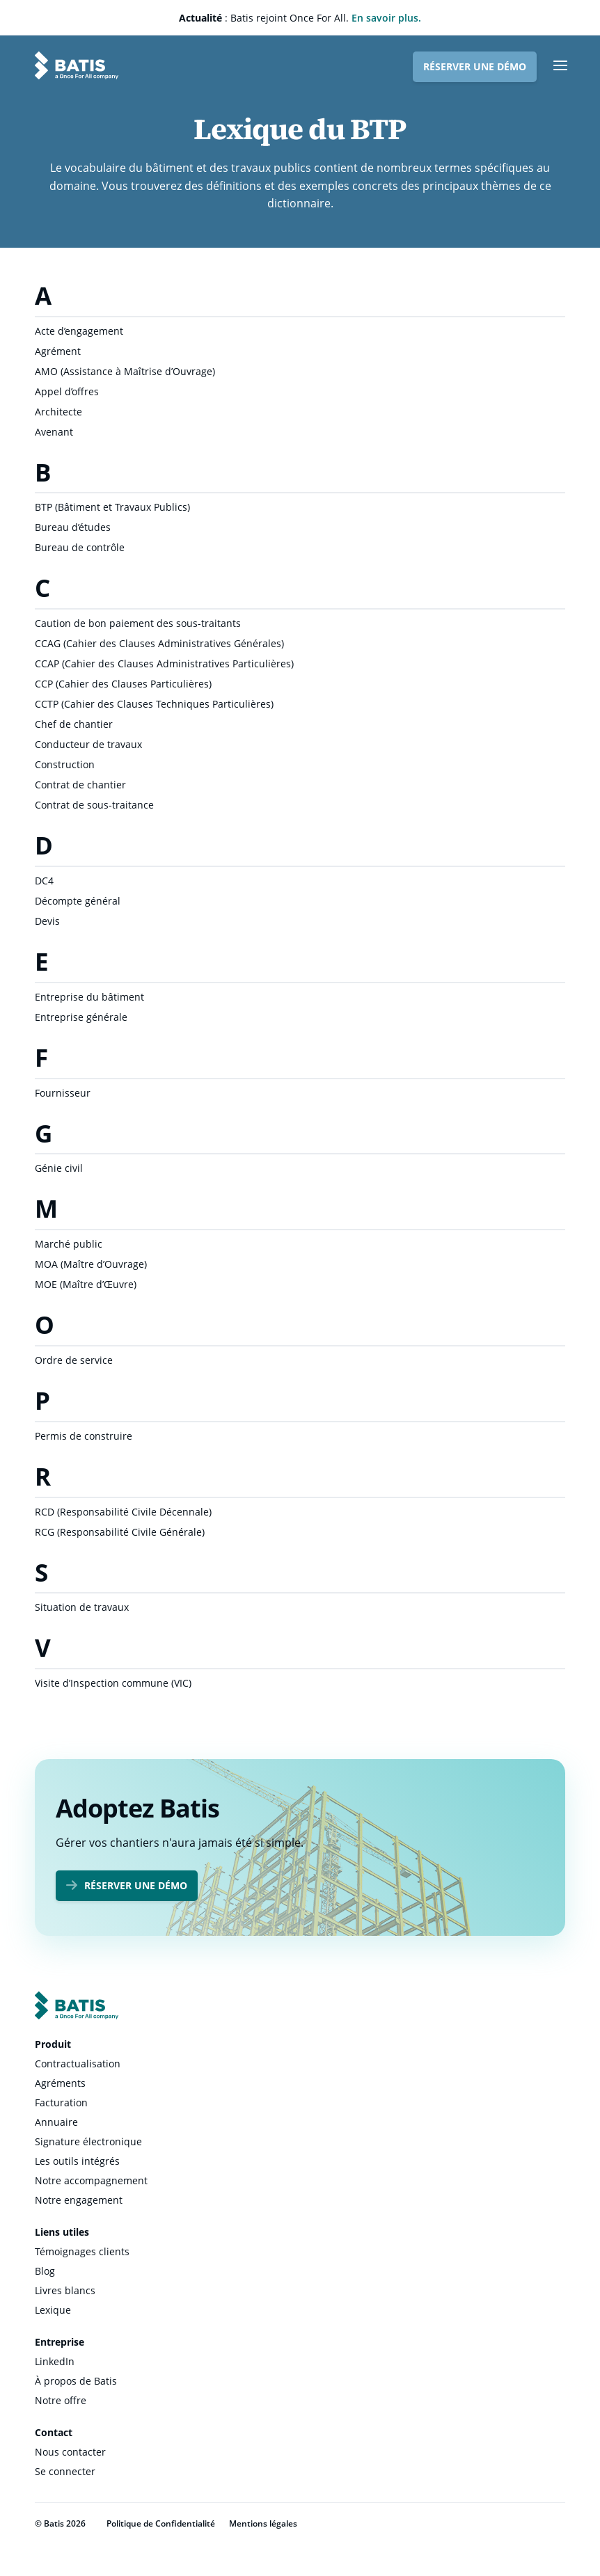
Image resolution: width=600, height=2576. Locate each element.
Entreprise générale (81, 1017)
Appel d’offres (67, 391)
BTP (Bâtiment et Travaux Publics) (112, 507)
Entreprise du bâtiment (89, 996)
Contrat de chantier (80, 784)
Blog (45, 2270)
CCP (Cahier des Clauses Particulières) (123, 683)
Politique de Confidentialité (160, 2523)
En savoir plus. (386, 17)
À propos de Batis (76, 2380)
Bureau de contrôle (80, 547)
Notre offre (60, 2400)
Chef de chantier (74, 724)
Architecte (58, 411)
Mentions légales (263, 2523)
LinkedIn (54, 2361)
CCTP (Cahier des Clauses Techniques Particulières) (154, 703)
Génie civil (59, 1168)
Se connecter (65, 2471)
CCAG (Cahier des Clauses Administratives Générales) (159, 643)
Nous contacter (70, 2451)
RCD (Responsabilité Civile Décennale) (123, 1511)
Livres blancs (65, 2290)
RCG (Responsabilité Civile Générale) (120, 1532)
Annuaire (56, 2122)
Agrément (58, 351)
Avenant (54, 431)
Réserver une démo (474, 66)
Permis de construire (83, 1435)
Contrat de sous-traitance (94, 804)
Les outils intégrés (77, 2161)
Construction (65, 764)
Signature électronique (88, 2141)
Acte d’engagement (79, 330)
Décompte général (77, 900)
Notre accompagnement (91, 2180)
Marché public (68, 1243)
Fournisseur (62, 1092)
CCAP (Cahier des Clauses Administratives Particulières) (164, 663)
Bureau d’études (73, 527)
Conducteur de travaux (88, 744)
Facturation (61, 2102)
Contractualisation (77, 2063)
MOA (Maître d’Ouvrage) (91, 1264)
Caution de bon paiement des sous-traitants (138, 623)
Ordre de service (74, 1360)
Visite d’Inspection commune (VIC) (113, 1682)
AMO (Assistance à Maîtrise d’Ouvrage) (125, 371)
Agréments (60, 2083)
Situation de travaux (82, 1607)
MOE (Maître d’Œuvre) (85, 1284)
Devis (47, 921)
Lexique (53, 2309)
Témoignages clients (82, 2251)
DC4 (44, 880)
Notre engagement (79, 2200)
